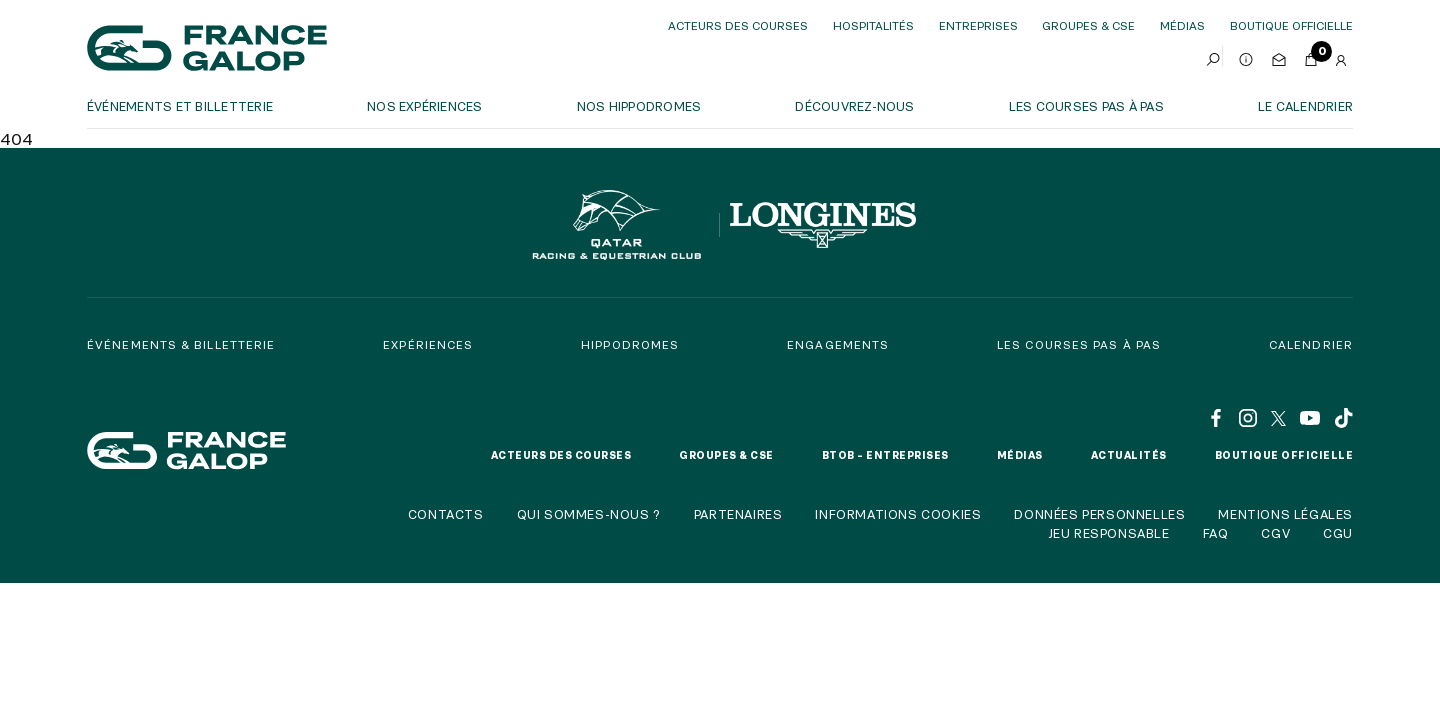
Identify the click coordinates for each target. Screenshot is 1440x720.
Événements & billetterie (181, 344)
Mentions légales (1285, 514)
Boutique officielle (1284, 455)
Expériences (428, 344)
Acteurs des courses (738, 25)
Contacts (446, 514)
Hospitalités (873, 25)
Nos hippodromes (639, 106)
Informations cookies (898, 514)
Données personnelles (1099, 514)
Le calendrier (1305, 106)
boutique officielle (1291, 25)
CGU (1338, 533)
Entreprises (978, 25)
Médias (1182, 25)
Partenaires (738, 514)
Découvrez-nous (854, 106)
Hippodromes (630, 344)
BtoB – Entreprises (885, 455)
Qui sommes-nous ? (589, 514)
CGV (1275, 533)
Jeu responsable (1109, 533)
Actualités (1129, 455)
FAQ (1216, 533)
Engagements (838, 344)
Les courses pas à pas (1086, 106)
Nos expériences (425, 106)
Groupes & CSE (1088, 25)
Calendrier (1311, 344)
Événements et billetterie (180, 106)
